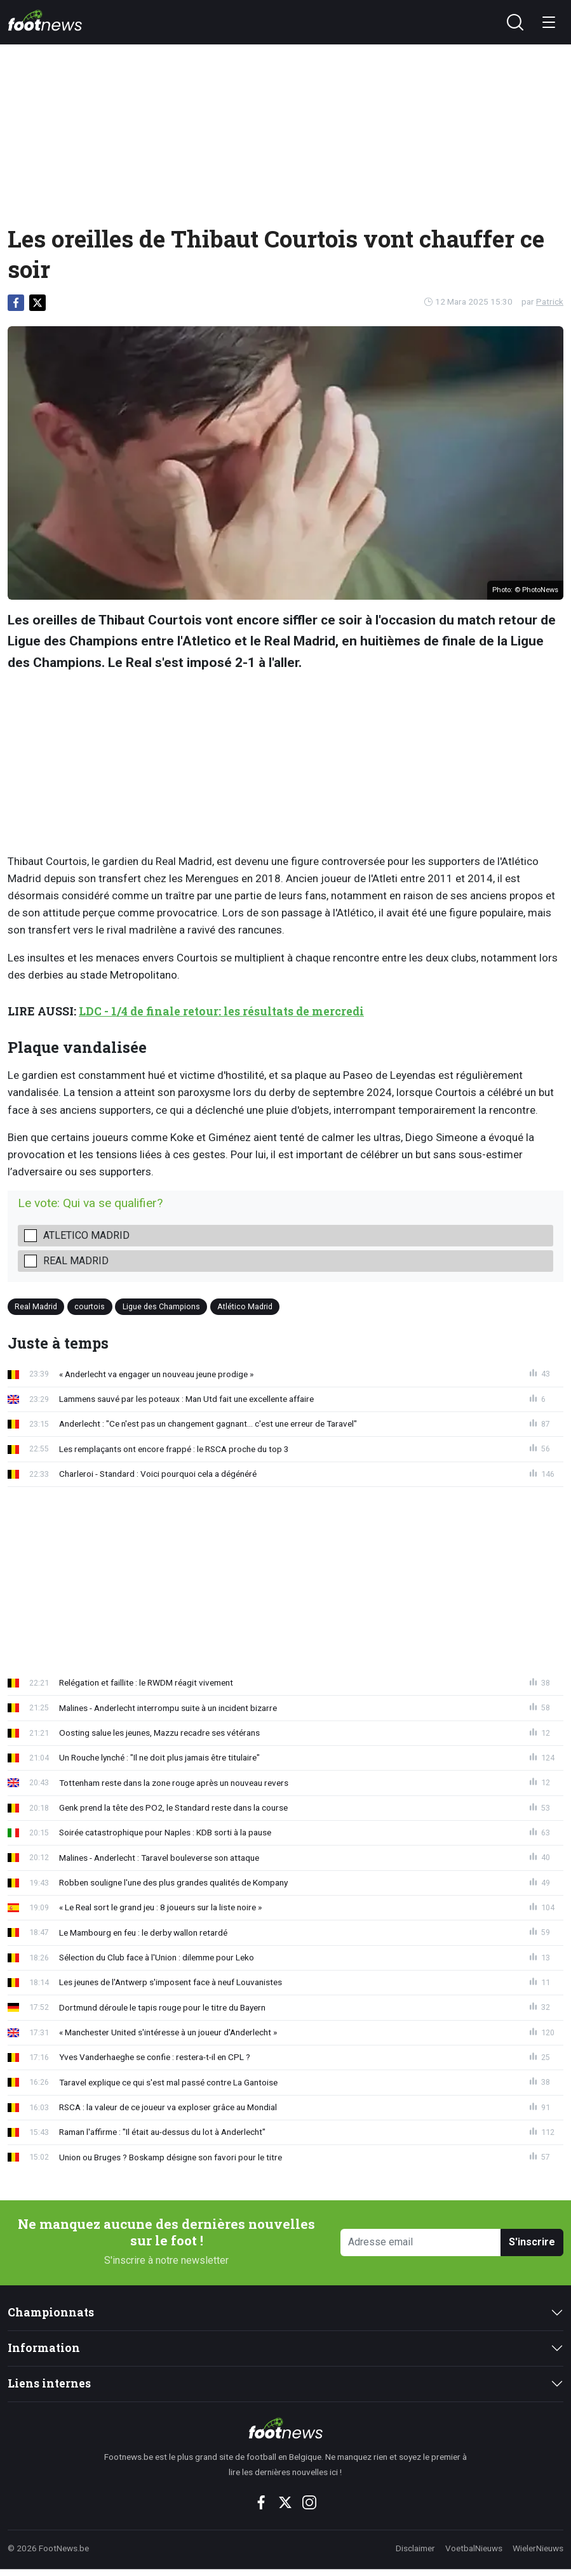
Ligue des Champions (161, 1306)
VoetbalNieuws (473, 2548)
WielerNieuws (538, 2548)
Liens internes (49, 2383)
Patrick (549, 301)
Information (44, 2348)
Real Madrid (76, 1261)
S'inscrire (532, 2242)
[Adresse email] (420, 2242)
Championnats (51, 2312)
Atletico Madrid (86, 1235)
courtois (89, 1306)
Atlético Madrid (244, 1306)
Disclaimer (415, 2548)
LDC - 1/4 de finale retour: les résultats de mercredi (221, 1011)
